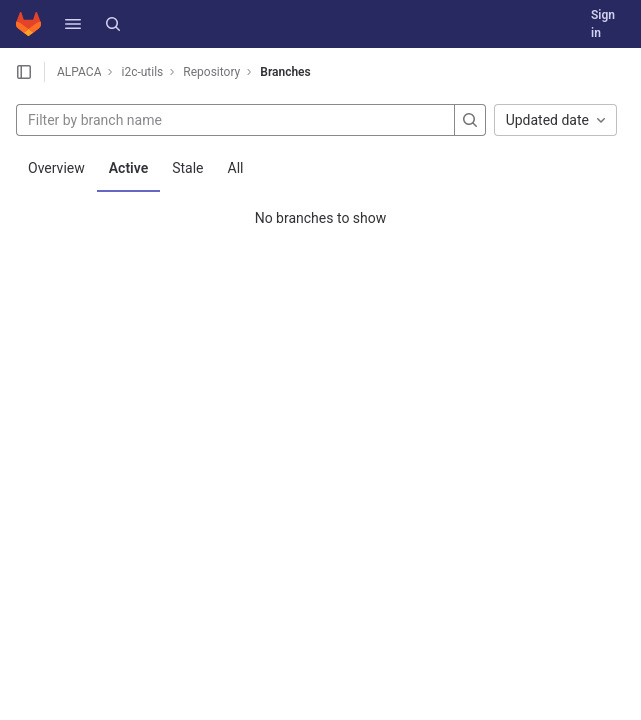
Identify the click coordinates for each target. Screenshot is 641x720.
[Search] (113, 24)
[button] (73, 24)
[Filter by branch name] (235, 120)
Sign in (603, 24)
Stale (187, 168)
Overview (56, 168)
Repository (211, 72)
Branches (285, 72)
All (236, 168)
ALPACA (79, 72)
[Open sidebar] (24, 72)
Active (128, 168)
